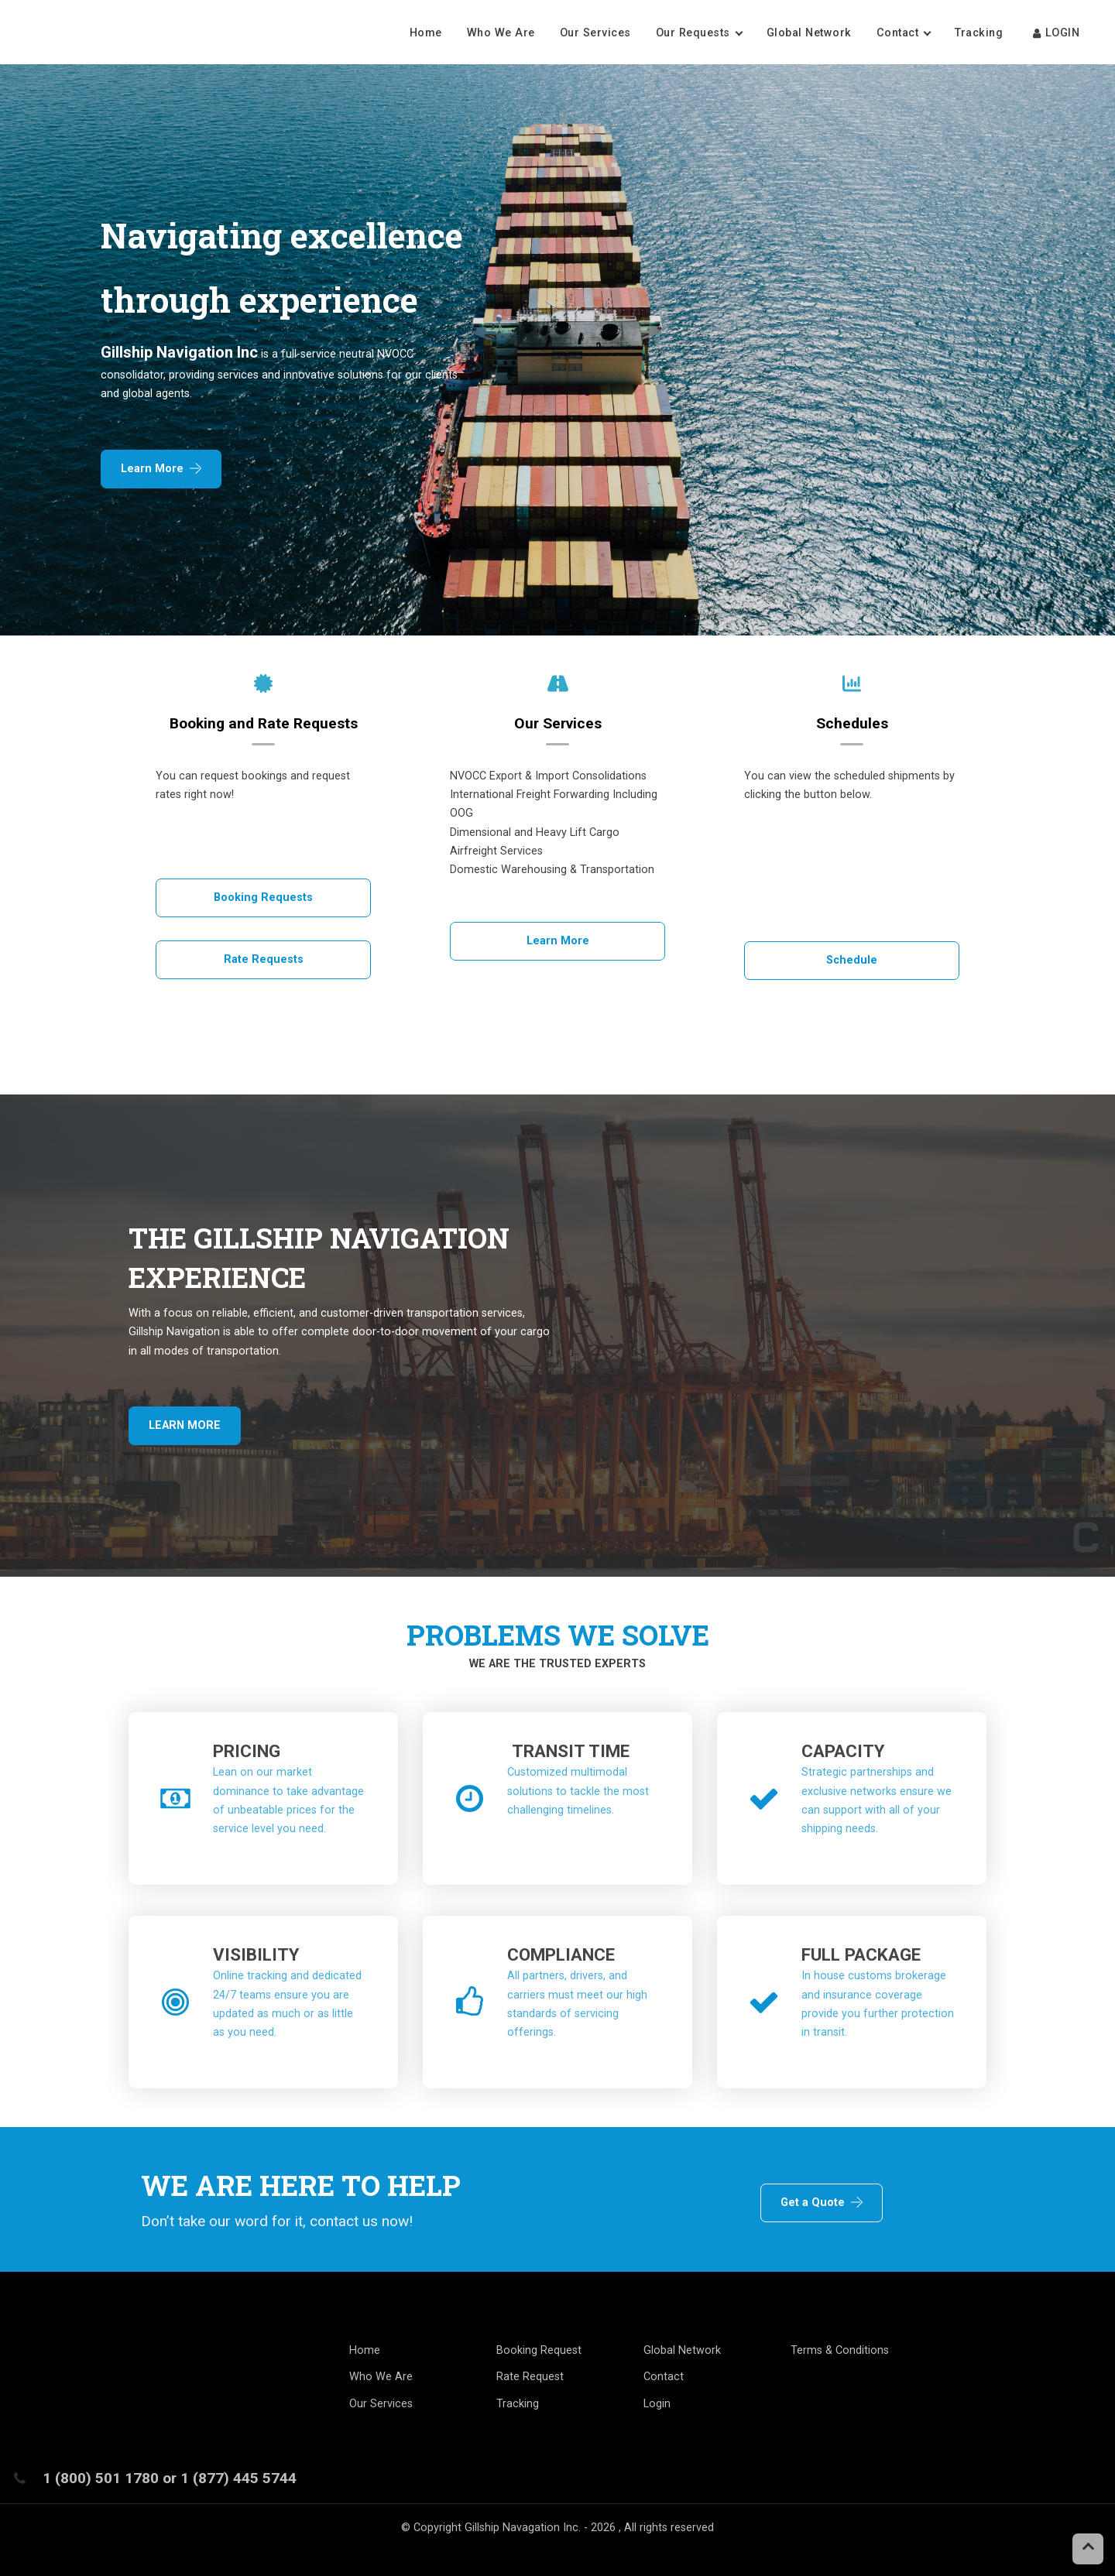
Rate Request (530, 2376)
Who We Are (501, 32)
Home (426, 32)
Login (657, 2403)
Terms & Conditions (840, 2350)
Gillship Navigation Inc (179, 352)
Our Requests (693, 32)
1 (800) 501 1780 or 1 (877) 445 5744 (170, 2478)
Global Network (809, 32)
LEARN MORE (185, 1425)
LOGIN (1055, 32)
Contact (898, 32)
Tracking (981, 32)
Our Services (595, 32)
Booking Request (539, 2350)
